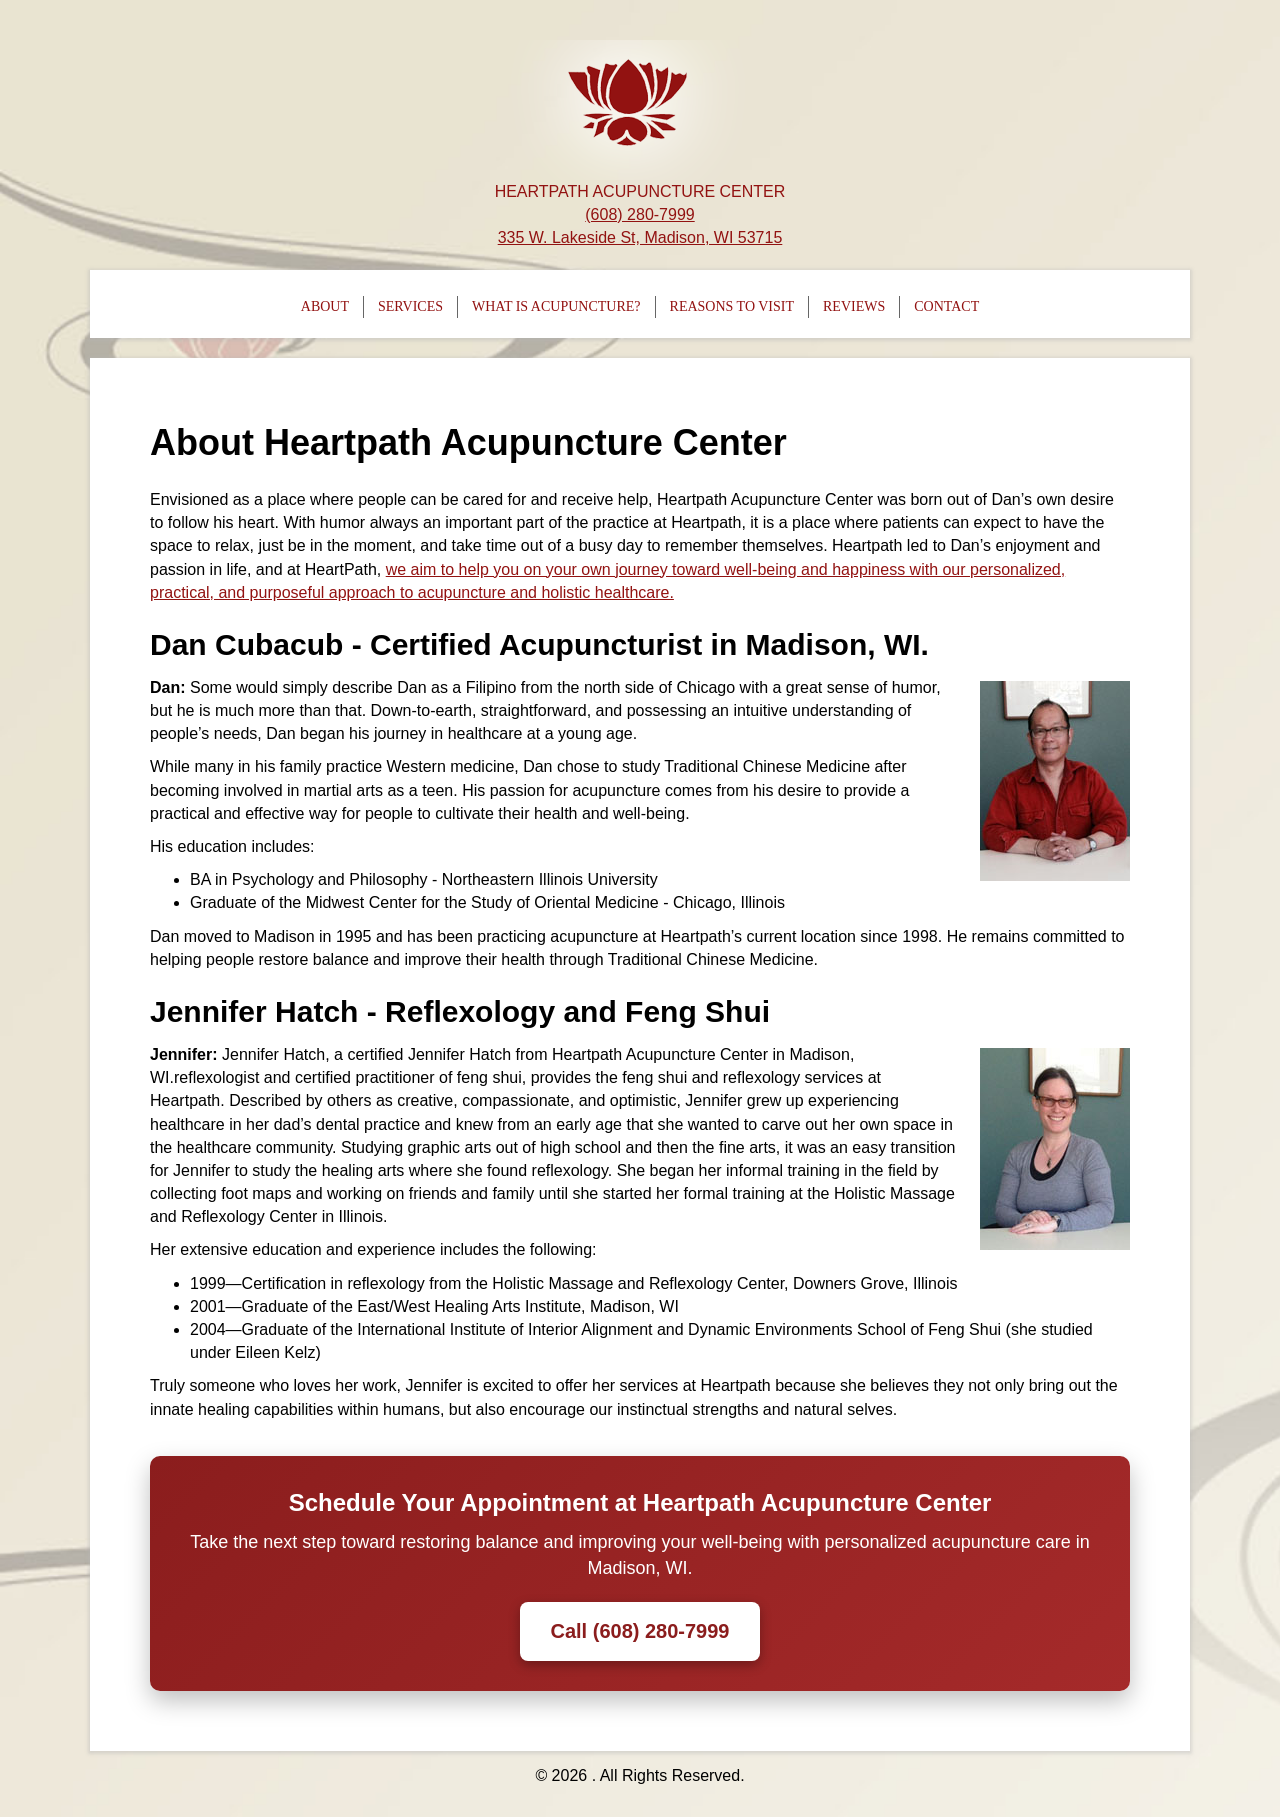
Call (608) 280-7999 (639, 1631)
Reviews (854, 306)
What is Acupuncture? (556, 306)
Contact (946, 306)
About (325, 306)
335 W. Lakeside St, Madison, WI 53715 (640, 237)
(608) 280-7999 (639, 214)
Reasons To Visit (732, 306)
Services (410, 306)
